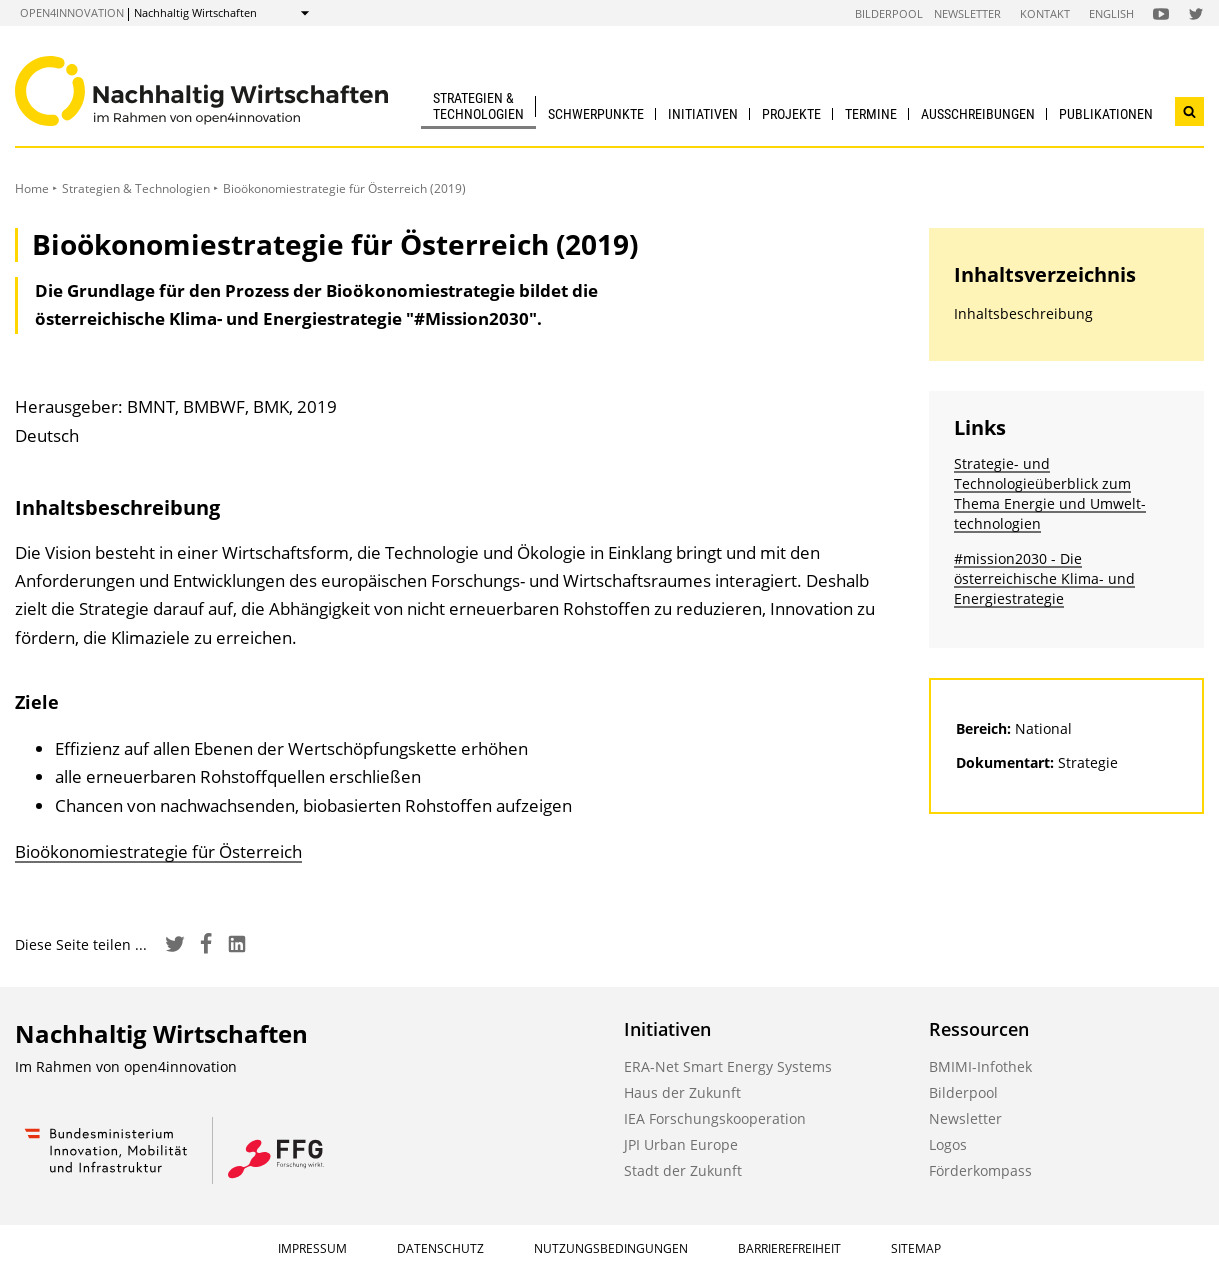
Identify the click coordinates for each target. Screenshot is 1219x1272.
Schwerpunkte (596, 114)
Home (32, 188)
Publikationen (1106, 114)
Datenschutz (440, 1248)
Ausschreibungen (978, 114)
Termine (871, 114)
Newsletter (967, 13)
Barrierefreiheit (789, 1248)
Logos (948, 1144)
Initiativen (703, 114)
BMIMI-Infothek (980, 1066)
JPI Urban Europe (681, 1144)
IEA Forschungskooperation (715, 1118)
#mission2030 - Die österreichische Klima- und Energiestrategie (1044, 578)
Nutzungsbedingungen (611, 1248)
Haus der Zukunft (682, 1092)
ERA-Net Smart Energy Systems (728, 1066)
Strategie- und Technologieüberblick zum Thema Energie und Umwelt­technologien (1050, 493)
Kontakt (1045, 13)
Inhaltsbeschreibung (1023, 313)
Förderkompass (980, 1170)
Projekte (791, 114)
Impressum (312, 1248)
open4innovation (72, 12)
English (1111, 13)
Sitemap (916, 1248)
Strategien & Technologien (478, 105)
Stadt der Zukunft (683, 1170)
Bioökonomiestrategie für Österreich (158, 851)
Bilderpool (889, 13)
